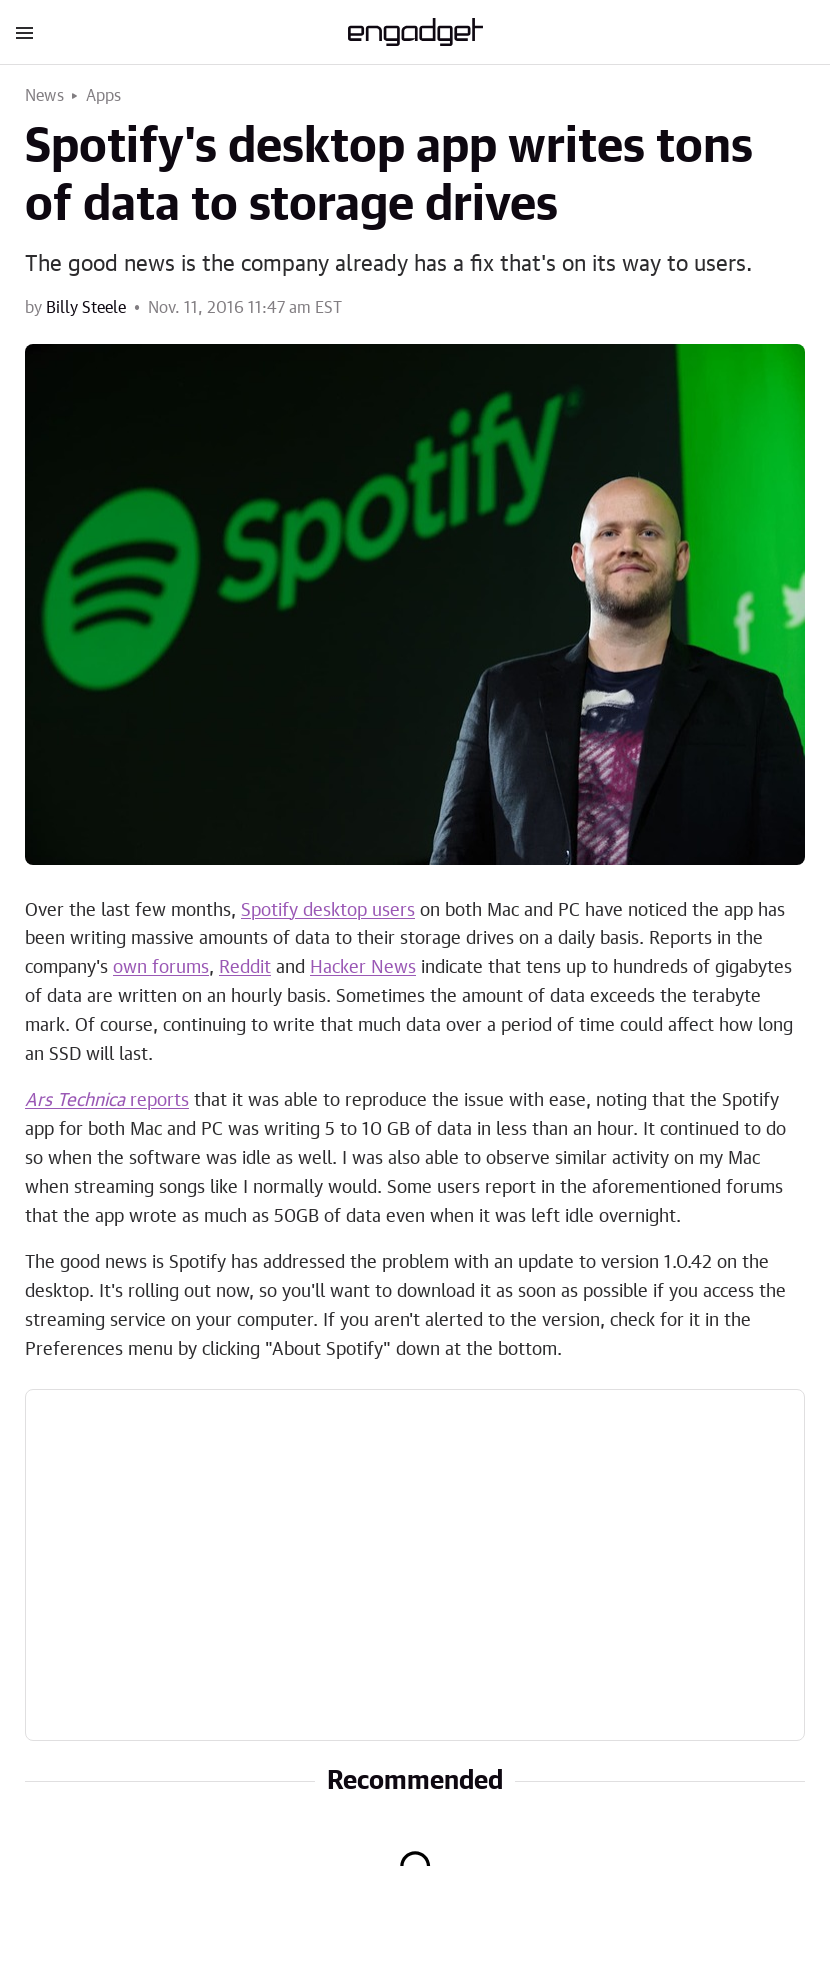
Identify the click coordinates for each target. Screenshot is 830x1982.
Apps (104, 96)
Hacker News (363, 968)
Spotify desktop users (328, 911)
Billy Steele (86, 308)
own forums (161, 968)
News (44, 96)
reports (107, 1101)
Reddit (245, 968)
